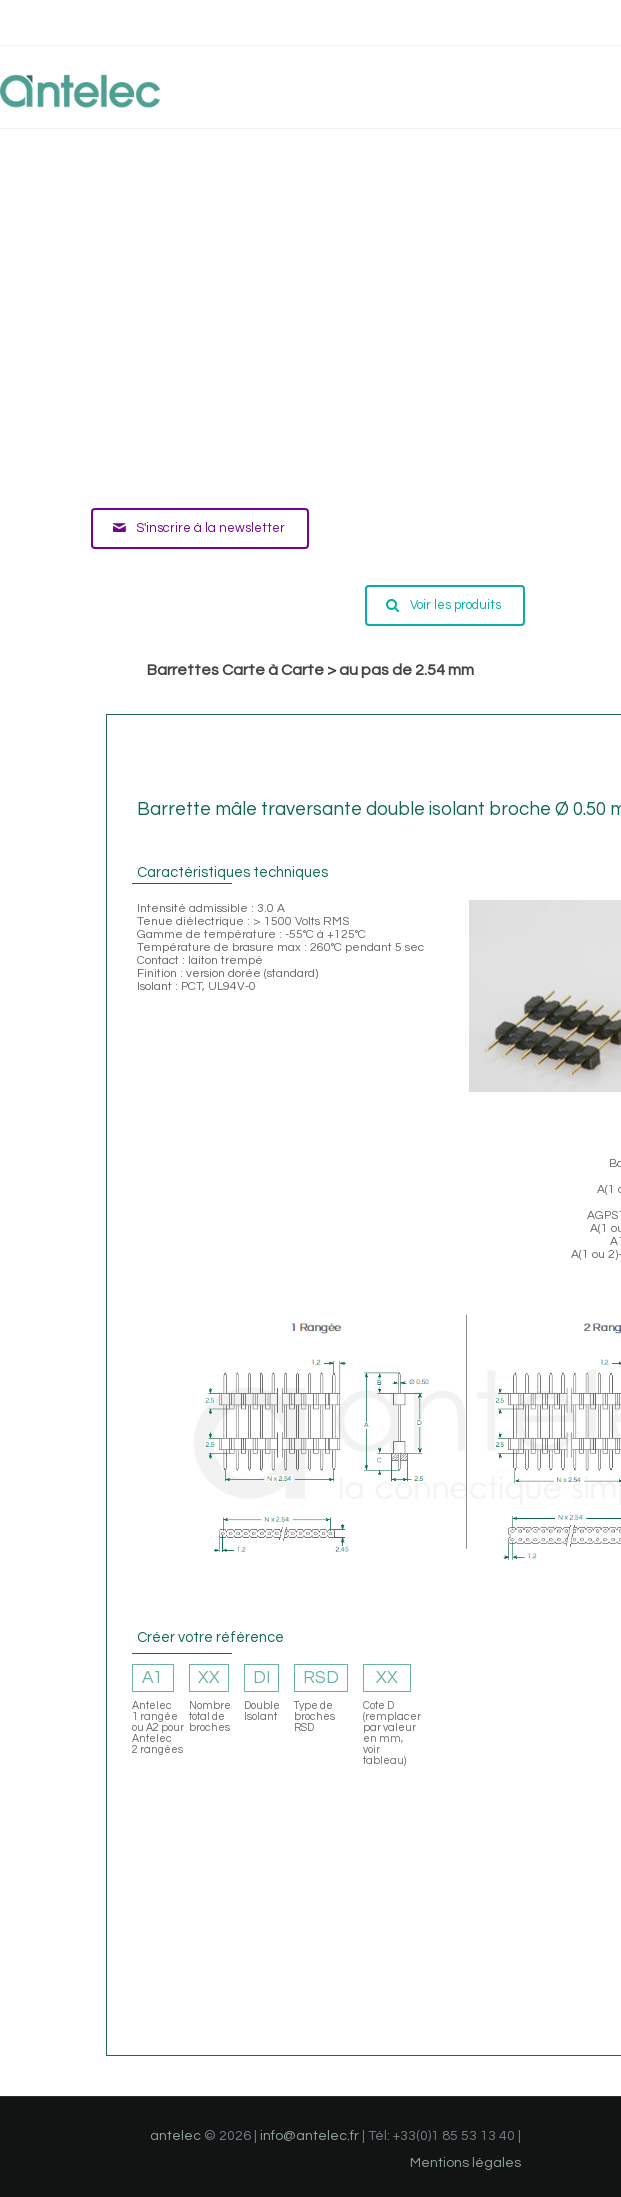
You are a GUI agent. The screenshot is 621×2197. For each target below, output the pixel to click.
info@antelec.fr (309, 2136)
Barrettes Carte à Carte (235, 670)
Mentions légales (465, 2163)
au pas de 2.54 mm (406, 670)
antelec (175, 2136)
